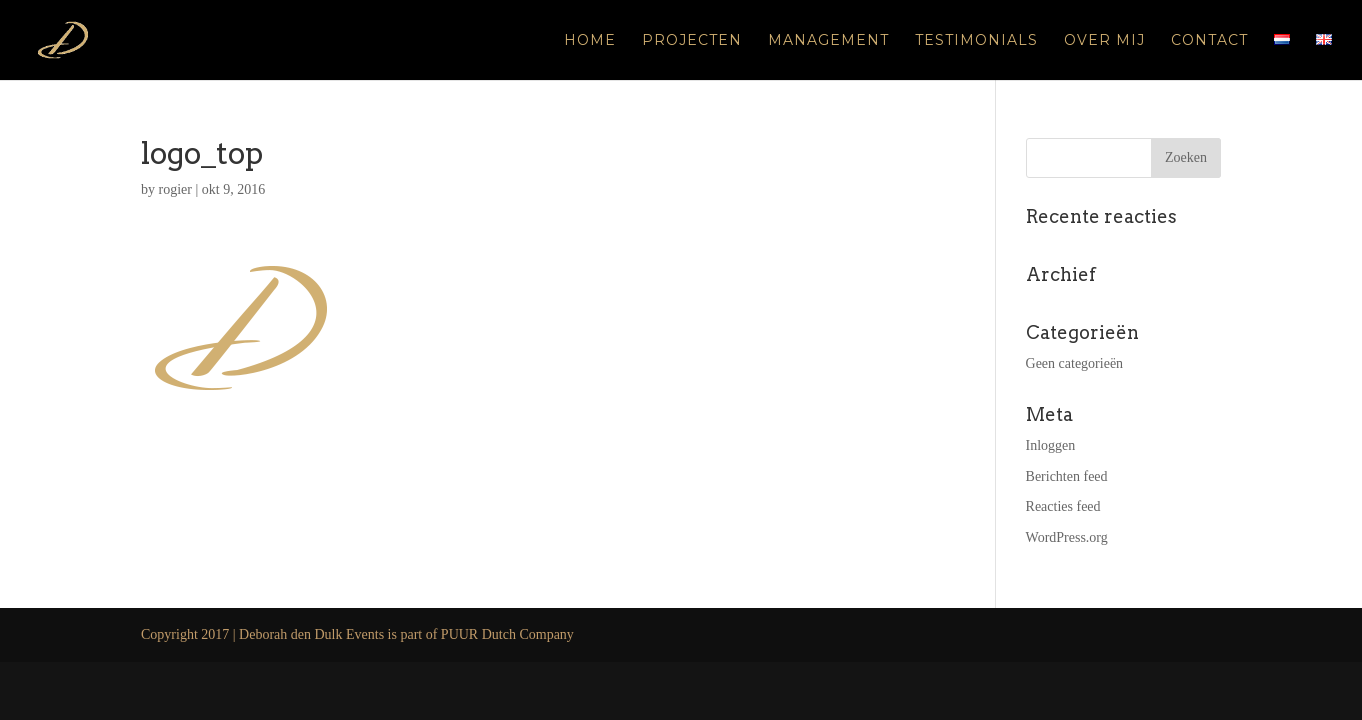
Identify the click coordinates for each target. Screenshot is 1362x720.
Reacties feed (1063, 506)
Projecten (692, 41)
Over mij (1104, 41)
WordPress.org (1067, 537)
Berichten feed (1067, 476)
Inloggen (1051, 445)
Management (828, 41)
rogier (175, 189)
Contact (1209, 41)
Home (590, 41)
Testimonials (976, 41)
